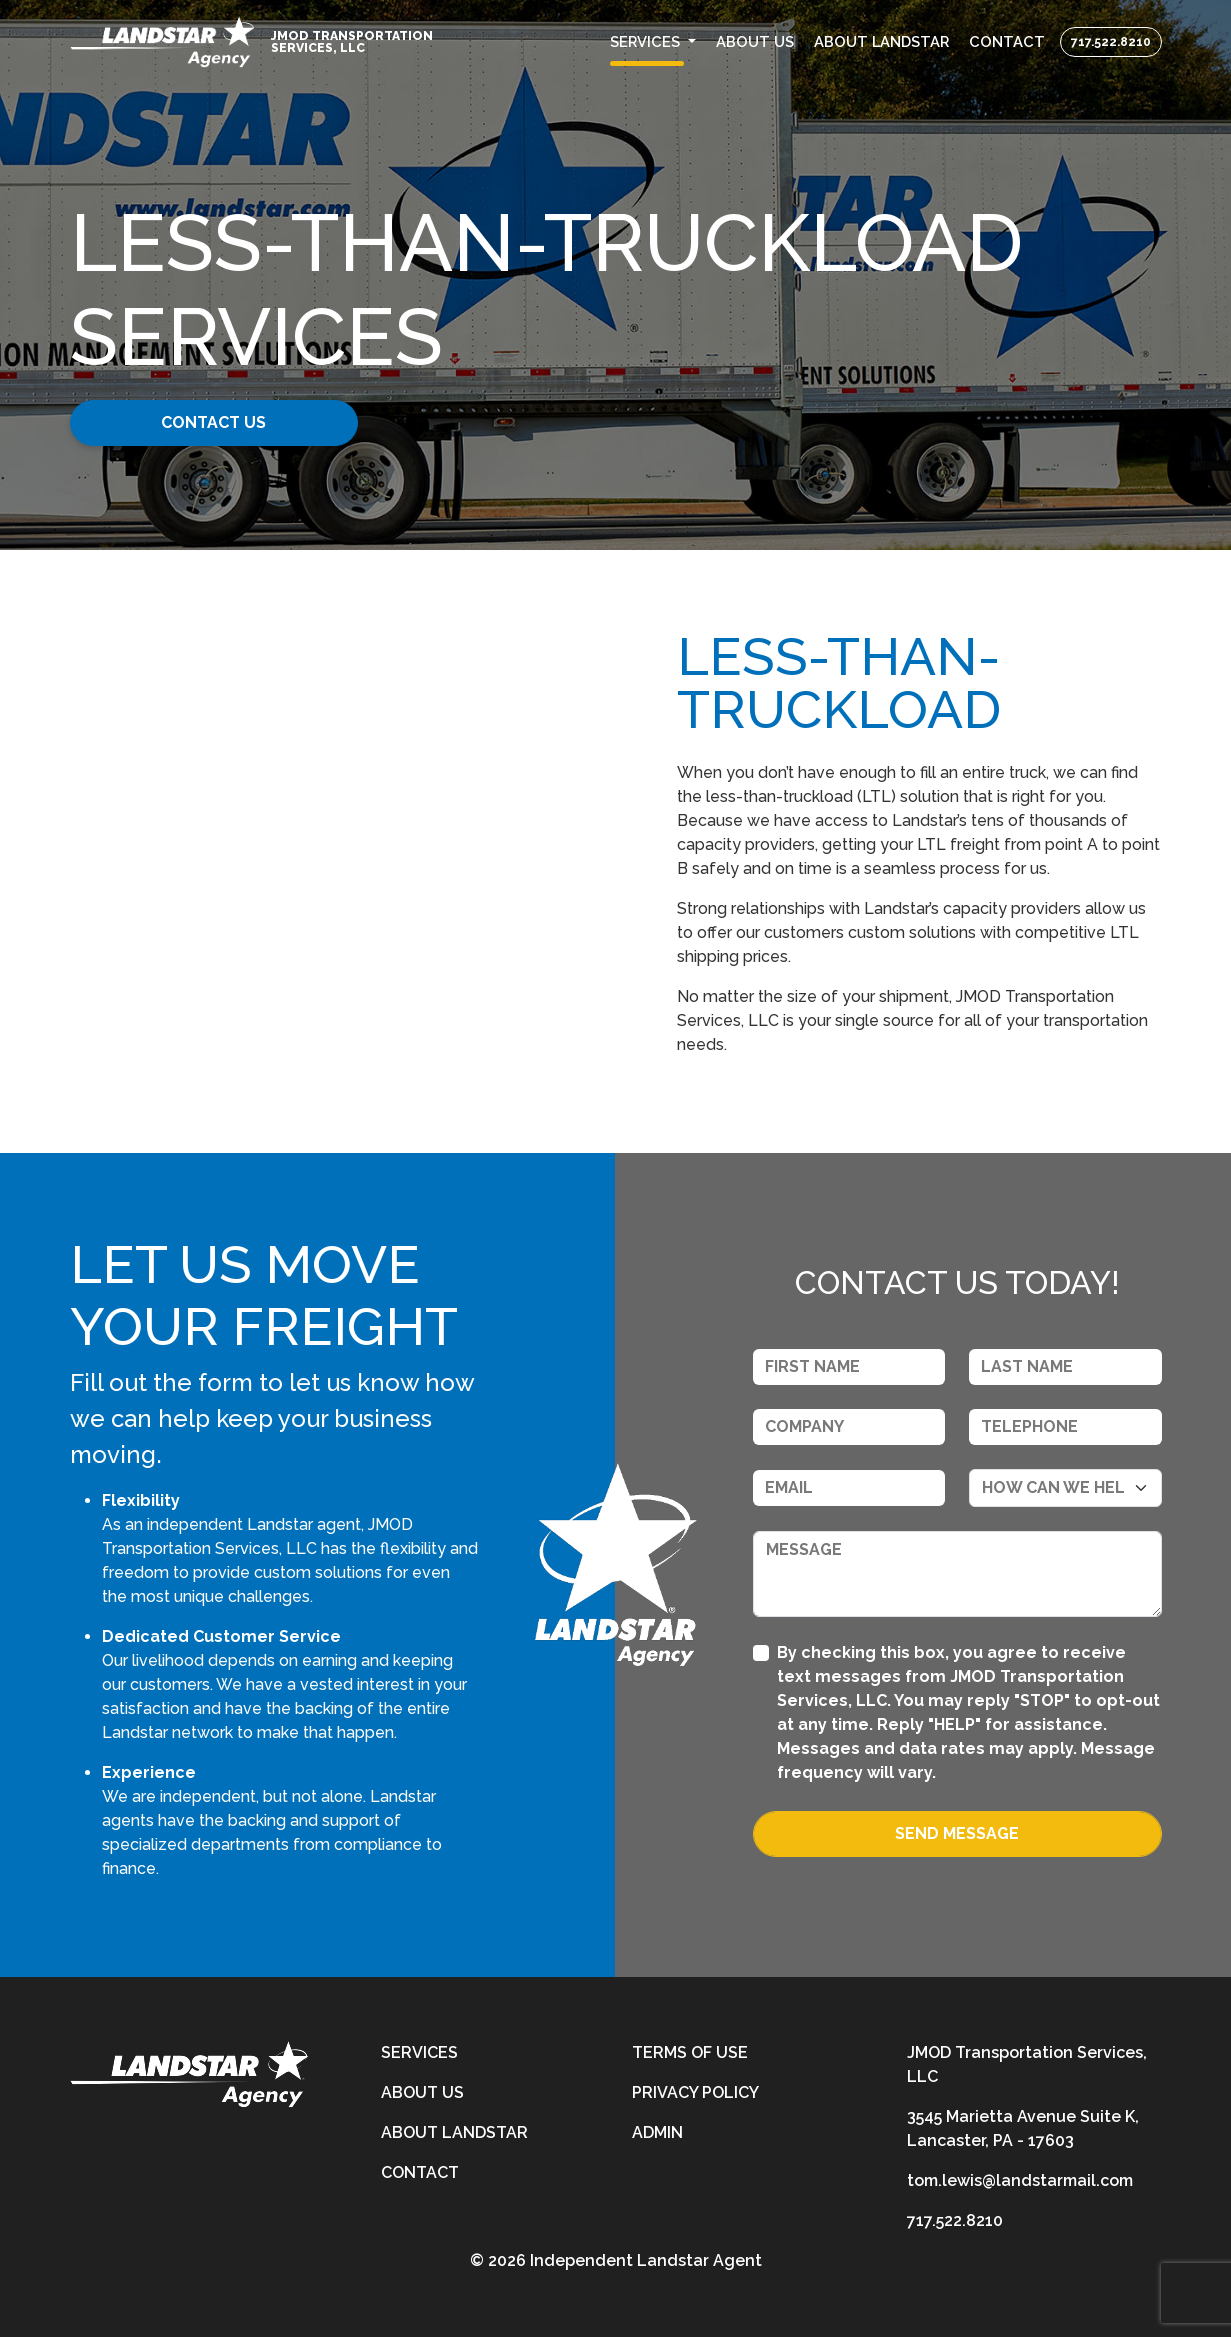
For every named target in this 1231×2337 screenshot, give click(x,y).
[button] (653, 42)
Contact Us (223, 422)
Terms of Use (690, 2052)
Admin (657, 2132)
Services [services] (419, 2052)
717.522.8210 (1111, 41)
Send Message (957, 1833)
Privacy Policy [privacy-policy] (695, 2092)
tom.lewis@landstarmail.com (1020, 2180)
